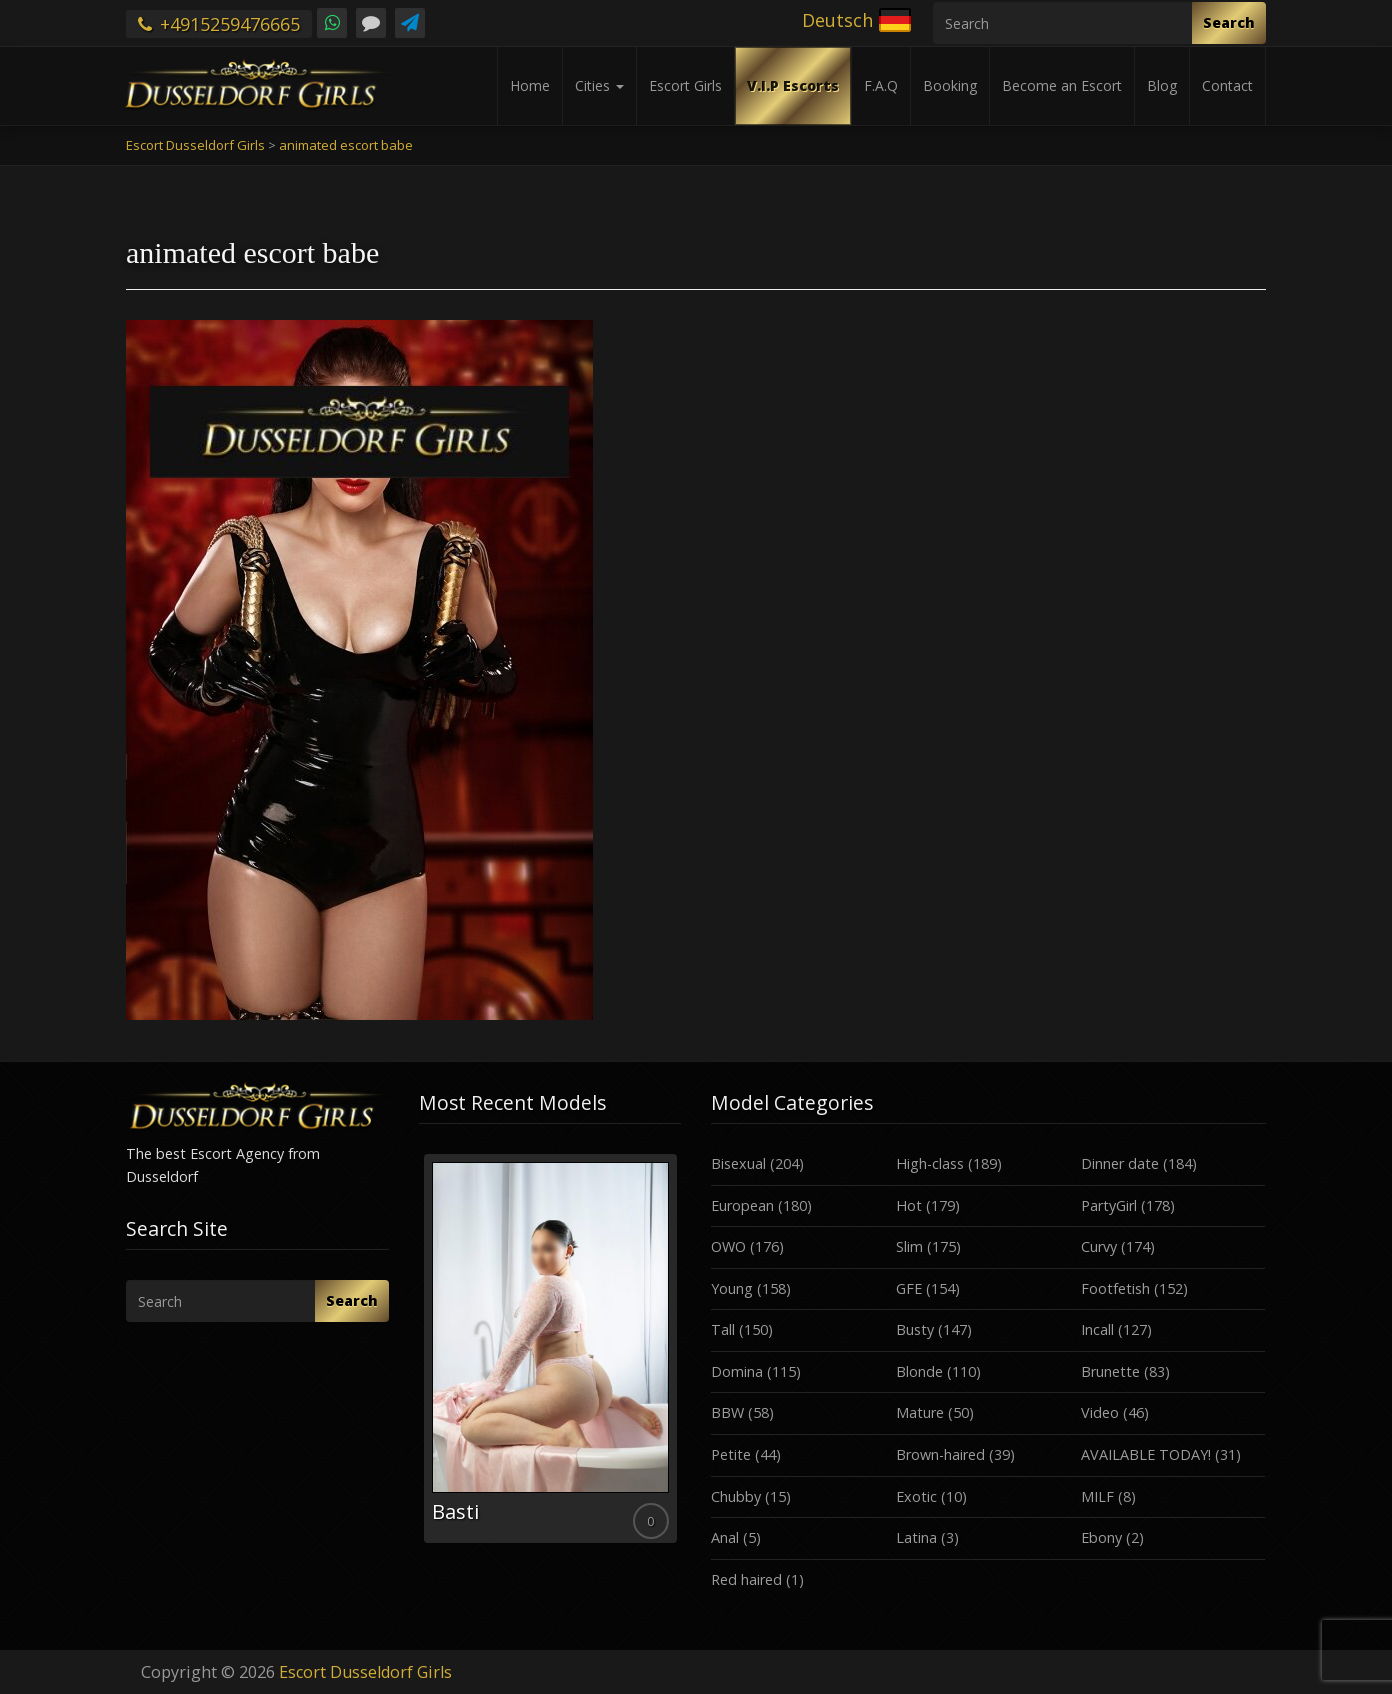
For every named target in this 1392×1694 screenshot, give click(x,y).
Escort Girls (685, 85)
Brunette (1110, 1371)
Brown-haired (940, 1454)
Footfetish (1115, 1288)
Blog (1162, 85)
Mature (920, 1412)
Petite (731, 1454)
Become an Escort (1062, 85)
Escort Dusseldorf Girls (365, 1672)
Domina (737, 1371)
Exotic (916, 1496)
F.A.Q (881, 85)
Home (530, 85)
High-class (930, 1163)
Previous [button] (419, 1356)
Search (1229, 22)
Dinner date (1120, 1163)
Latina (916, 1537)
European (742, 1205)
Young (732, 1288)
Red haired (746, 1579)
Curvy (1099, 1246)
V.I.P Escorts (793, 85)
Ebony (1101, 1537)
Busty (915, 1329)
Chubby (736, 1496)
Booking (950, 85)
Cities (599, 85)
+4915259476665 (219, 24)
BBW (727, 1412)
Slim (909, 1246)
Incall (1097, 1329)
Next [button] (681, 1356)
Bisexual (738, 1163)
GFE (909, 1288)
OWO (728, 1246)
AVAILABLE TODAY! (1146, 1454)
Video (1100, 1412)
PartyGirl (1109, 1205)
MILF (1097, 1496)
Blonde (919, 1371)
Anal (725, 1537)
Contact (1227, 85)
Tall (723, 1329)
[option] (550, 1348)
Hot (909, 1205)
